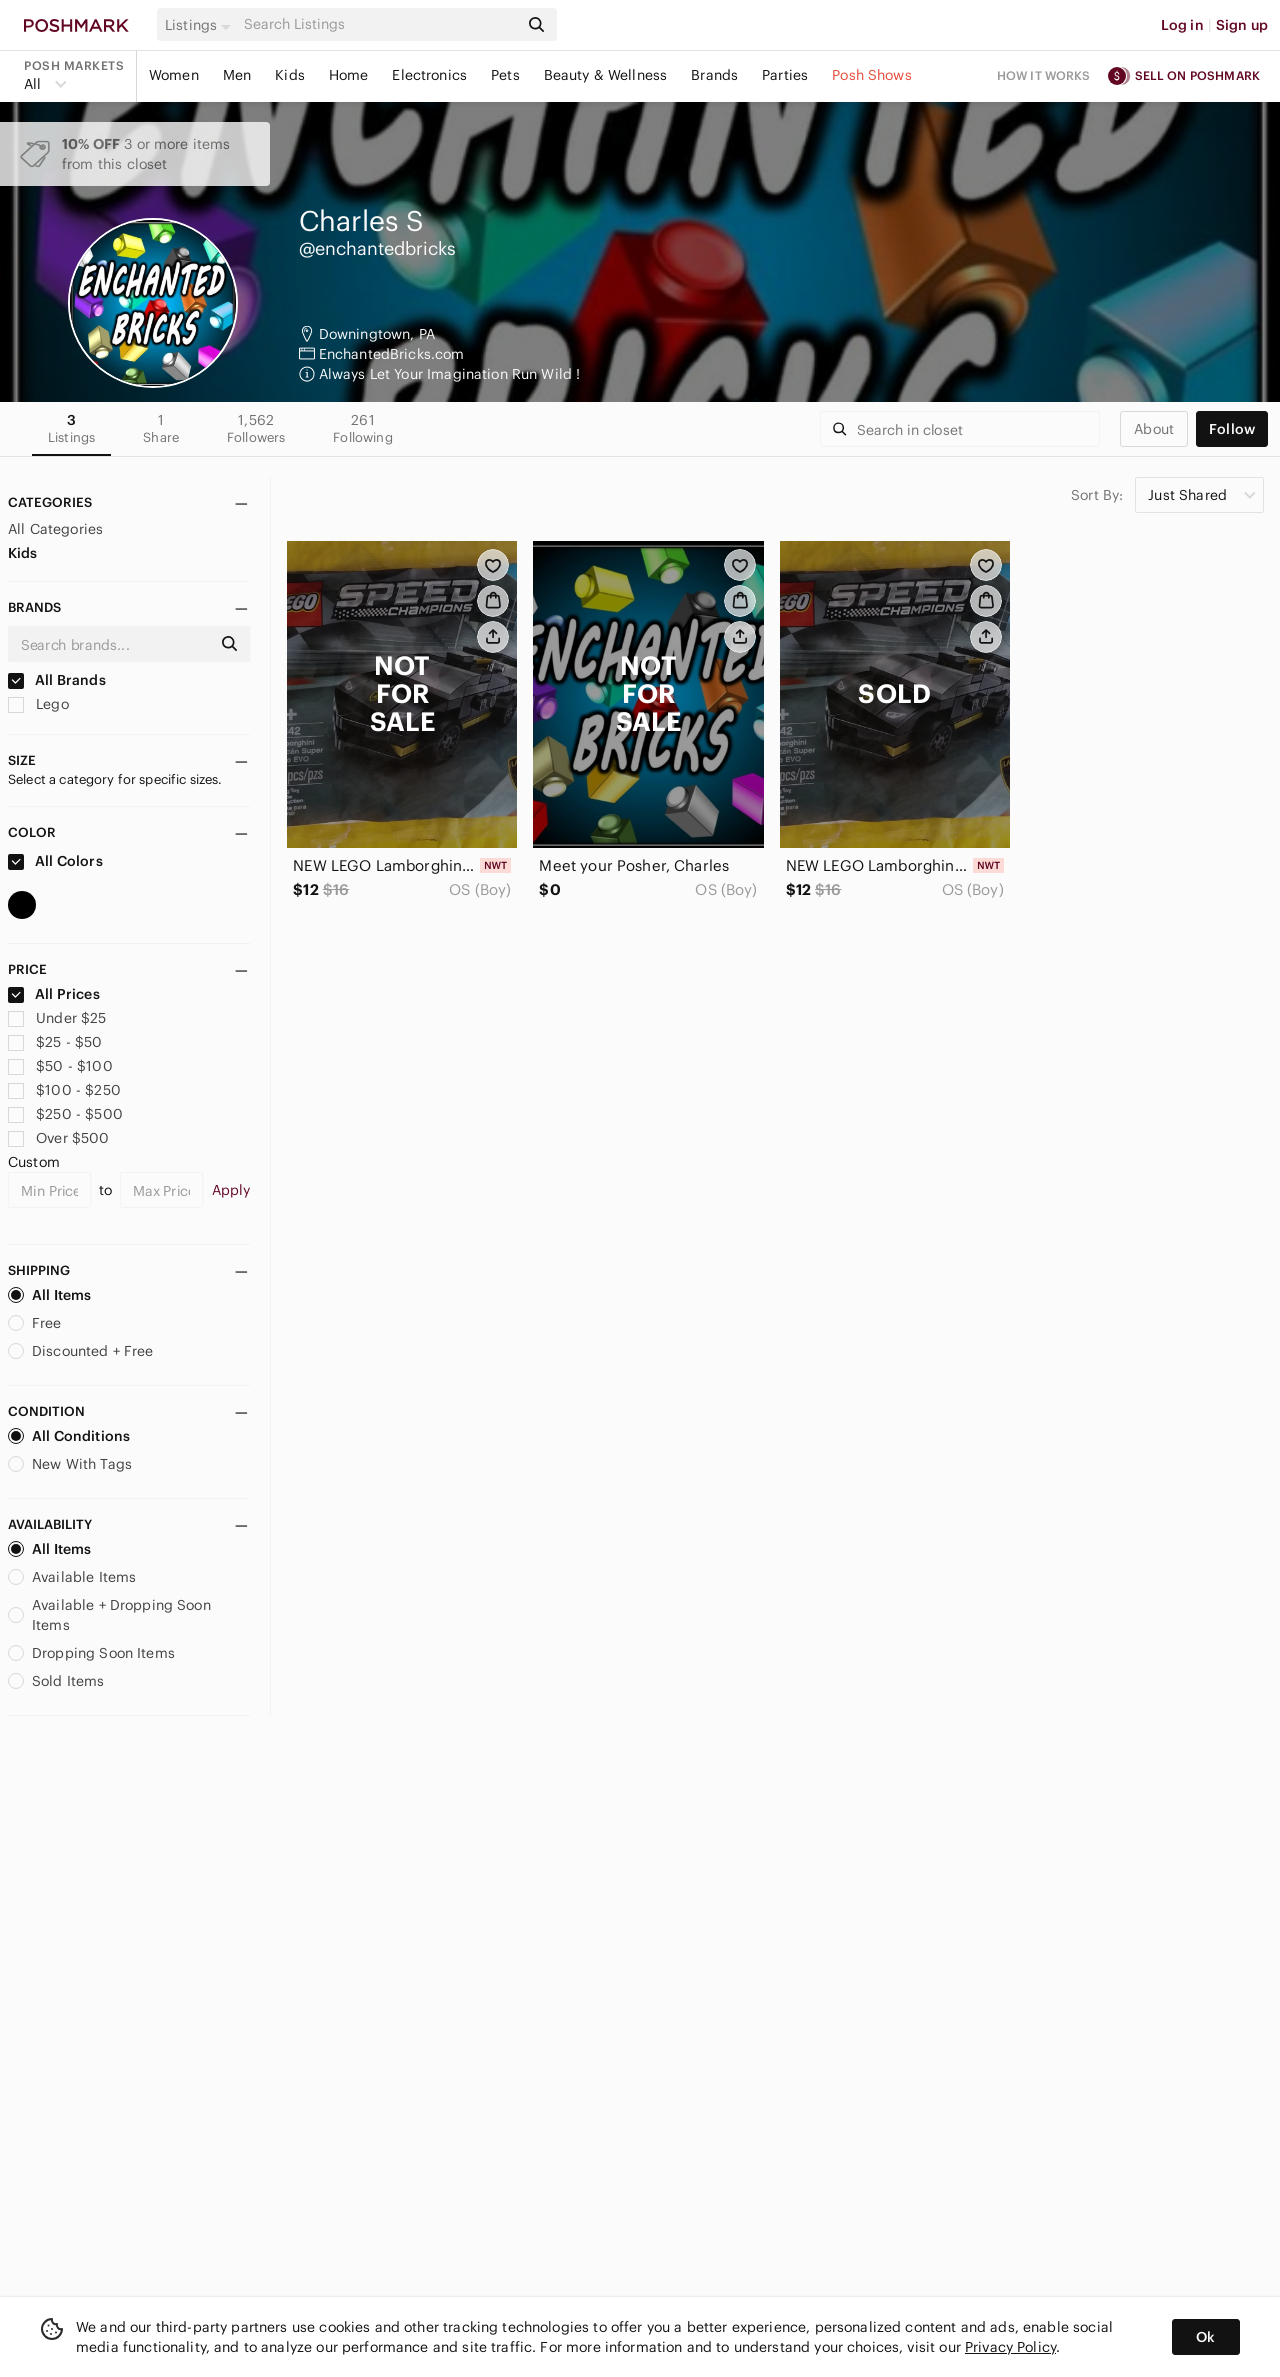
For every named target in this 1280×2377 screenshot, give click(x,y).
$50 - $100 (60, 1066)
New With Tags (70, 1464)
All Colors (55, 861)
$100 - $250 (64, 1090)
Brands (714, 75)
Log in (1182, 25)
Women (174, 75)
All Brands (57, 680)
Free (35, 1323)
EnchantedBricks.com (392, 354)
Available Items (72, 1577)
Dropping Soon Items (91, 1653)
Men (237, 75)
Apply (231, 1190)
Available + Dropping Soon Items (109, 1615)
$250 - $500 (65, 1114)
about (1154, 429)
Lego (38, 704)
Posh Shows (872, 75)
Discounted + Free (81, 1351)
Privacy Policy (1010, 2347)
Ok (1205, 2337)
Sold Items (56, 1681)
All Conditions (69, 1436)
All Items (49, 1295)
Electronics (429, 75)
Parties (785, 75)
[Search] (379, 24)
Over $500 (59, 1138)
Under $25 (57, 1018)
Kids (290, 75)
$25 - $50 (55, 1042)
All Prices (54, 994)
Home (349, 75)
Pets (505, 75)
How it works (1044, 75)
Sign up (1242, 25)
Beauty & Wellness (606, 75)
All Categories (55, 529)
